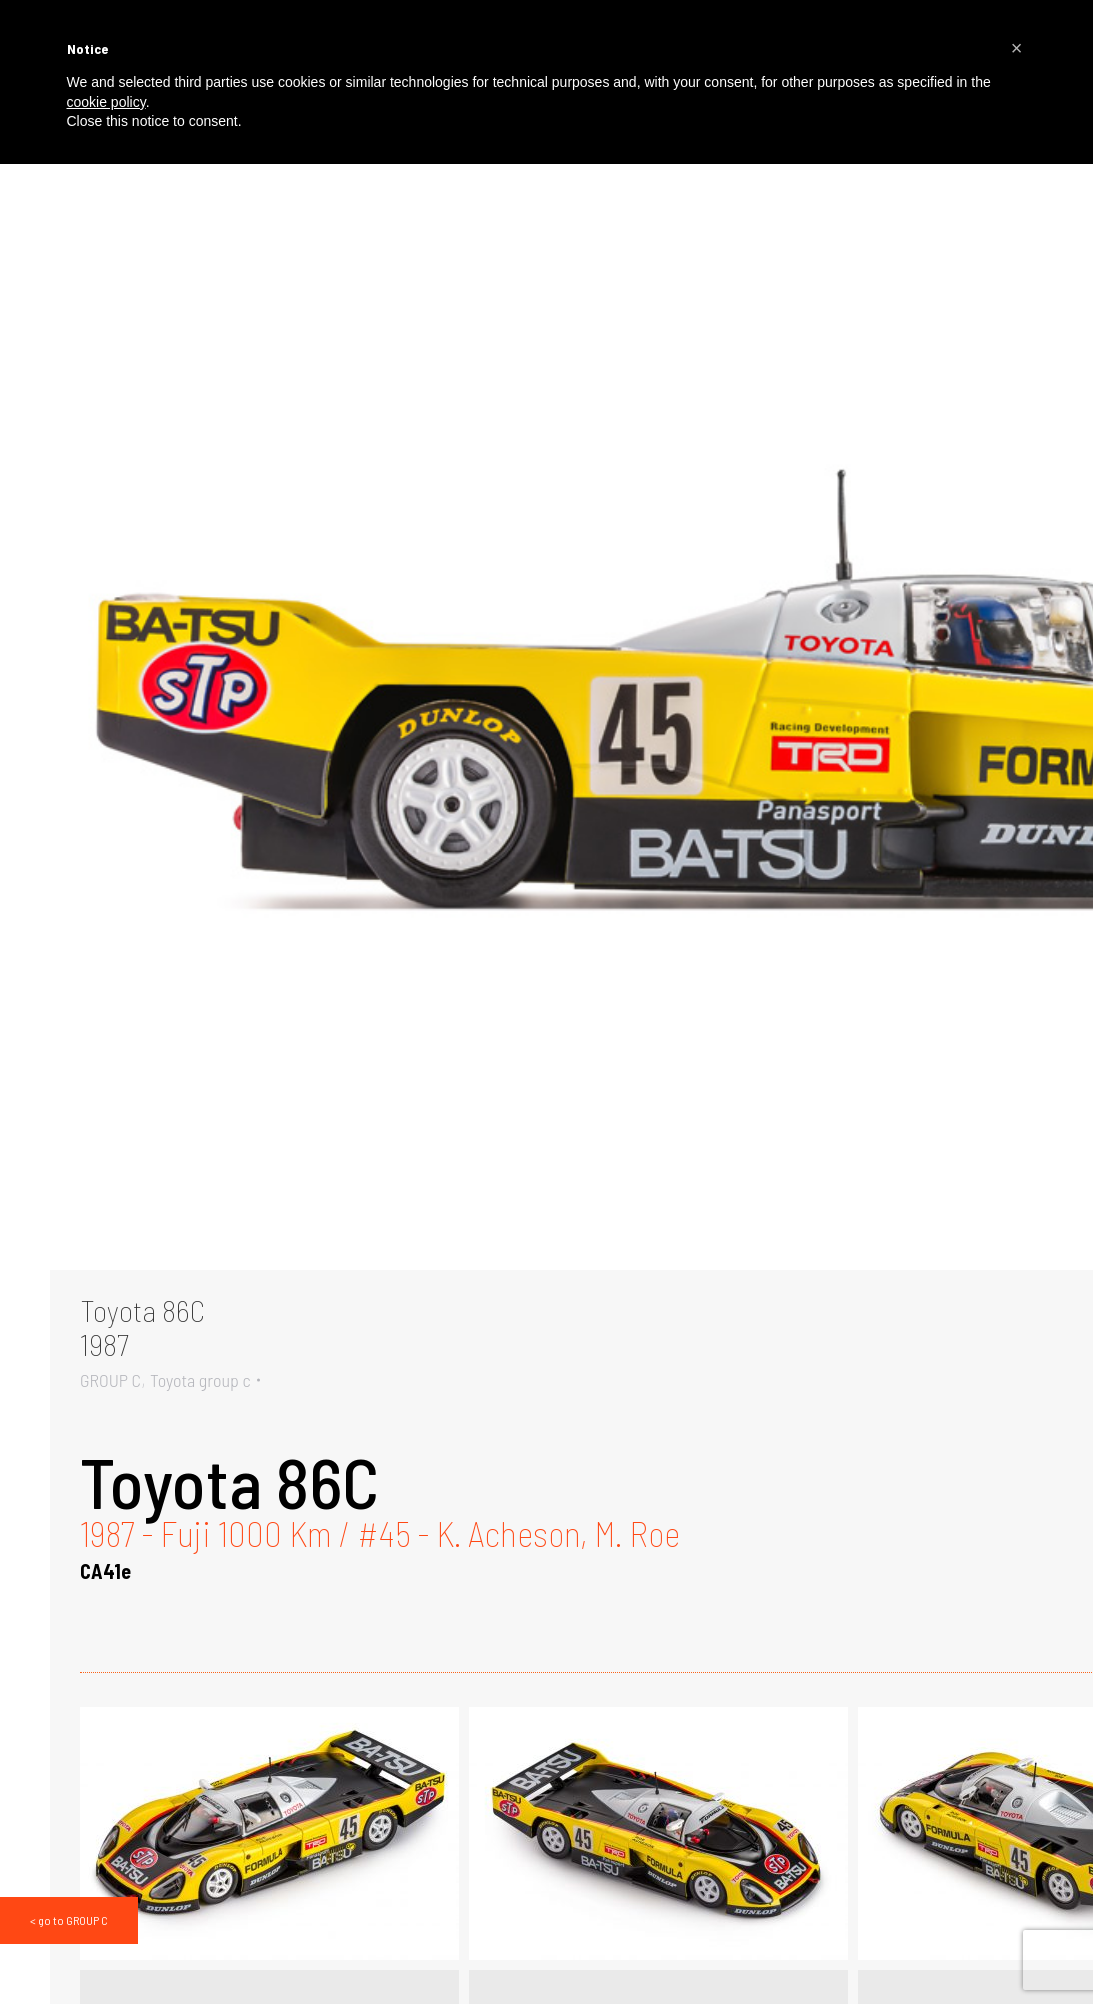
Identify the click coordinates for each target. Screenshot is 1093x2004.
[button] (1017, 48)
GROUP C (110, 1380)
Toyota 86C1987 (142, 1327)
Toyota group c (200, 1380)
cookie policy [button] (106, 102)
